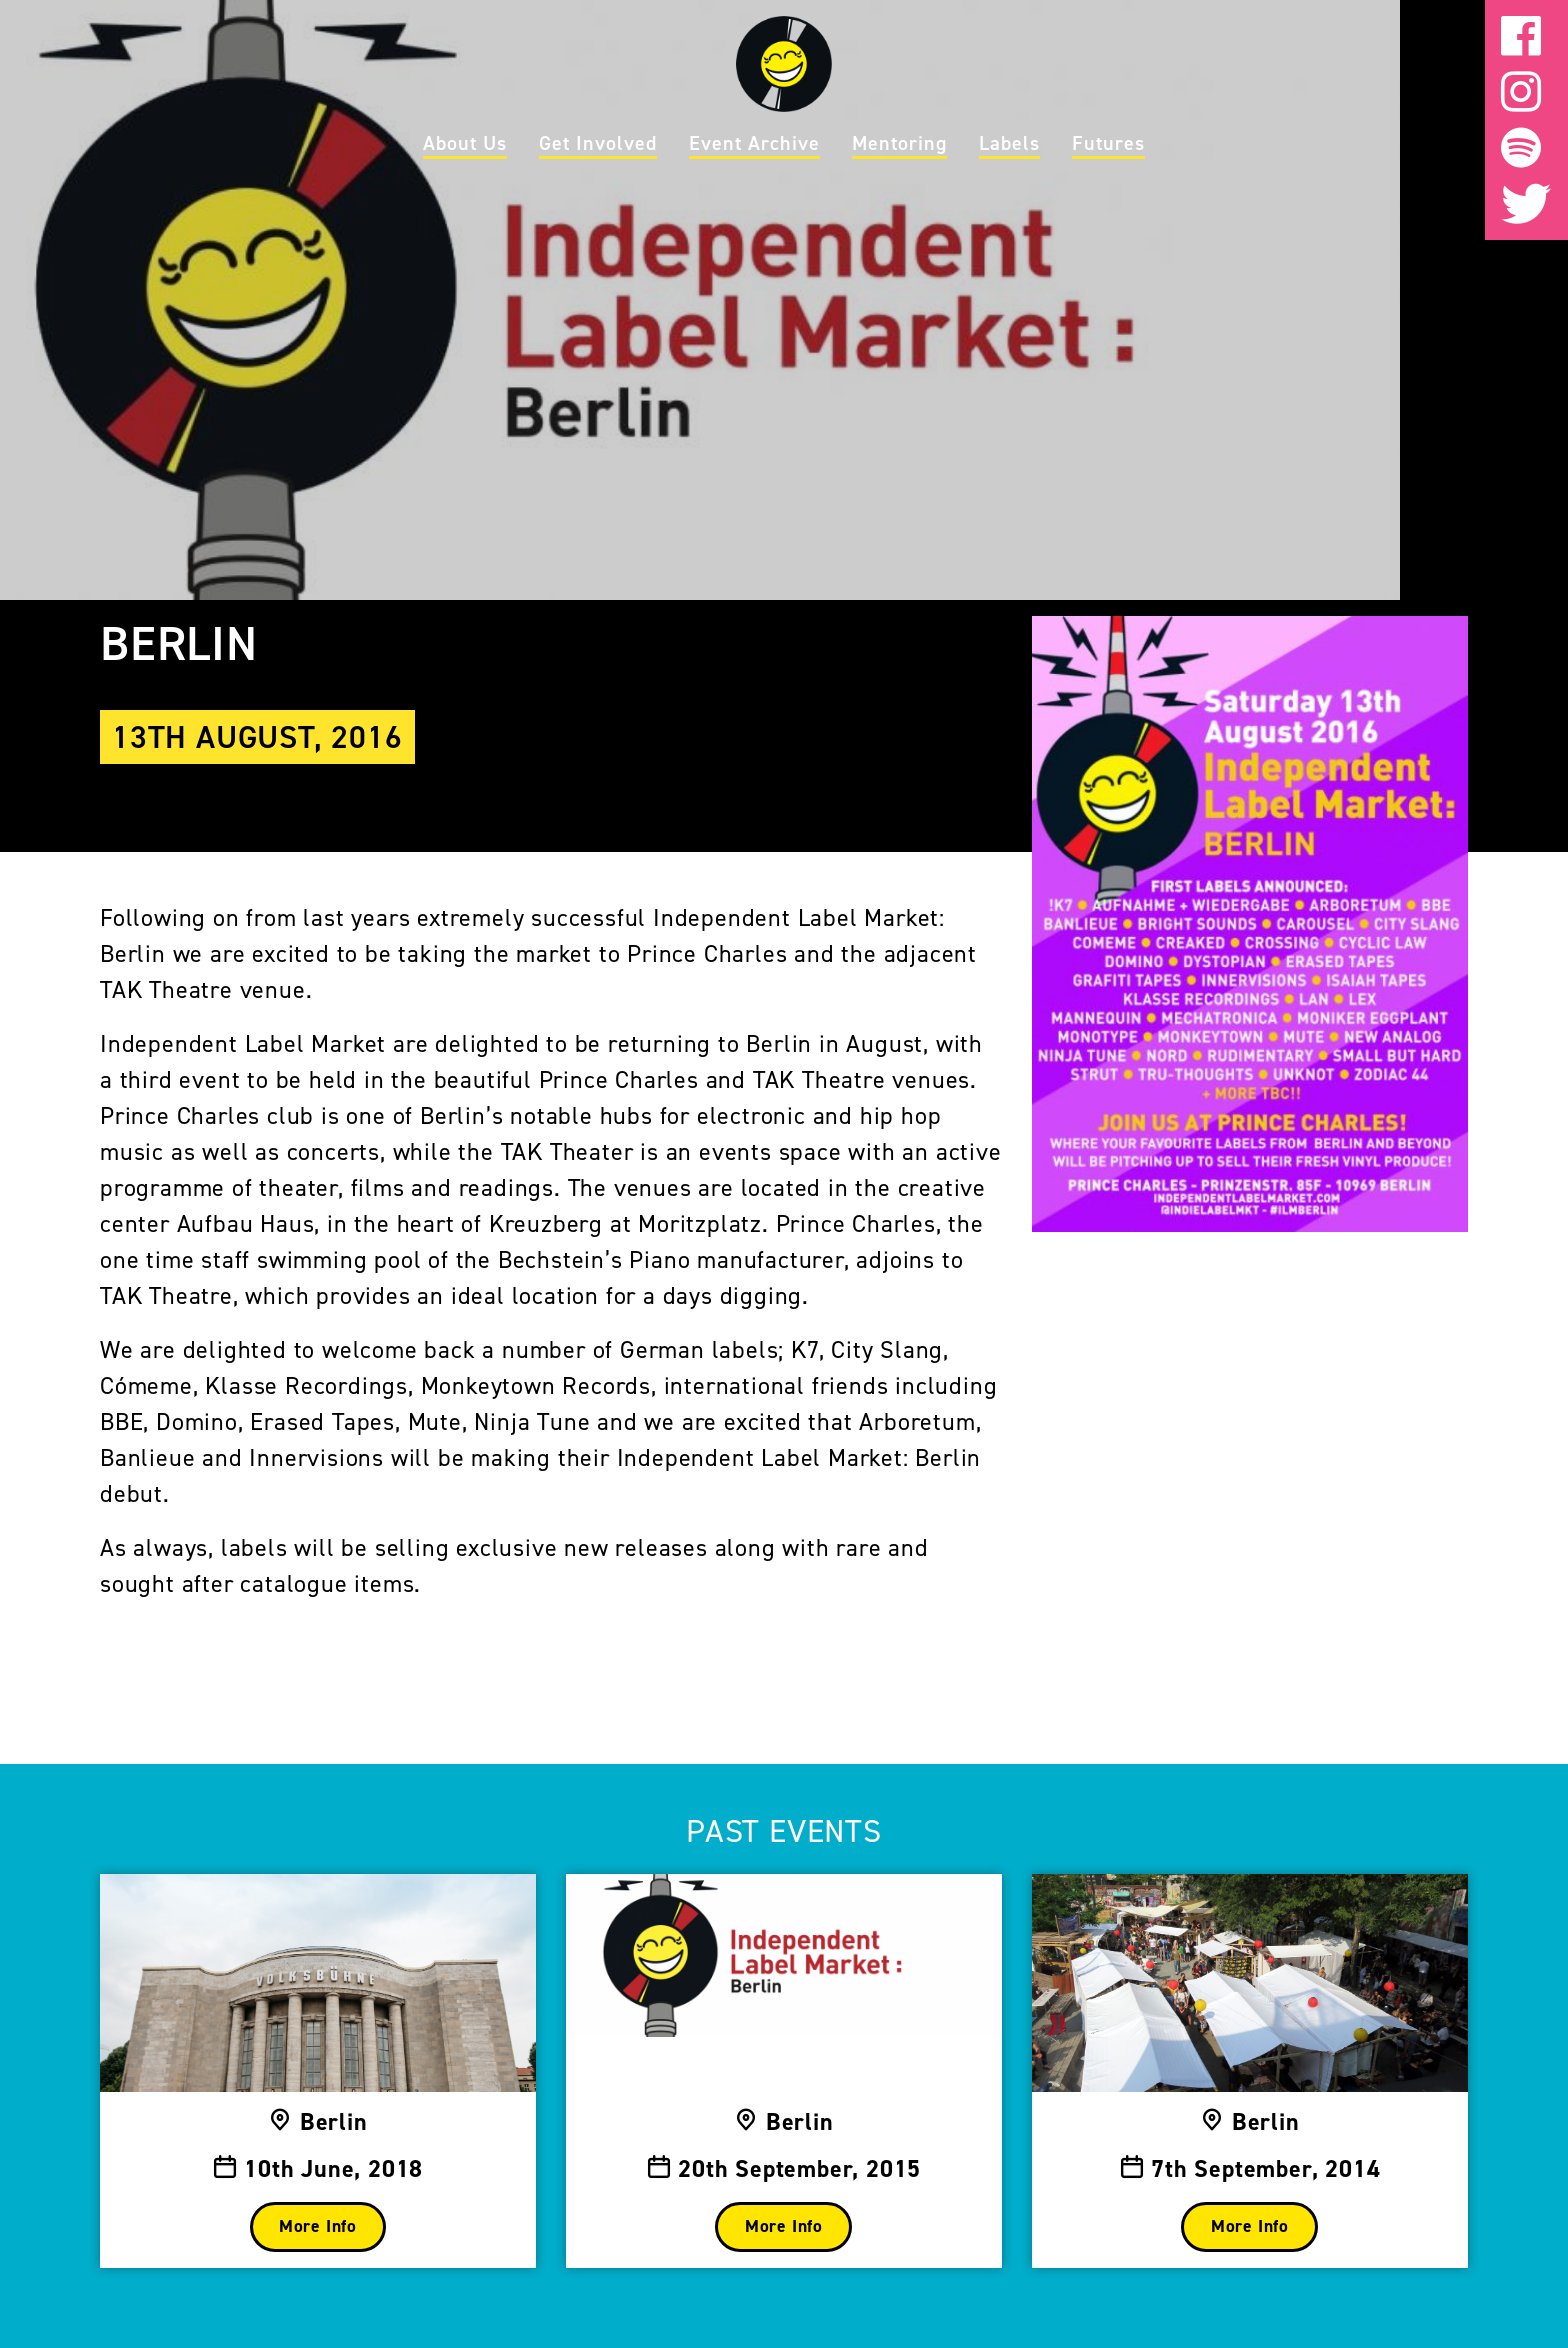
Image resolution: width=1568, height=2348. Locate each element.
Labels (1009, 143)
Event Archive (754, 143)
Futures (1108, 143)
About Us (465, 143)
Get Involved (598, 143)
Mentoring (899, 143)
